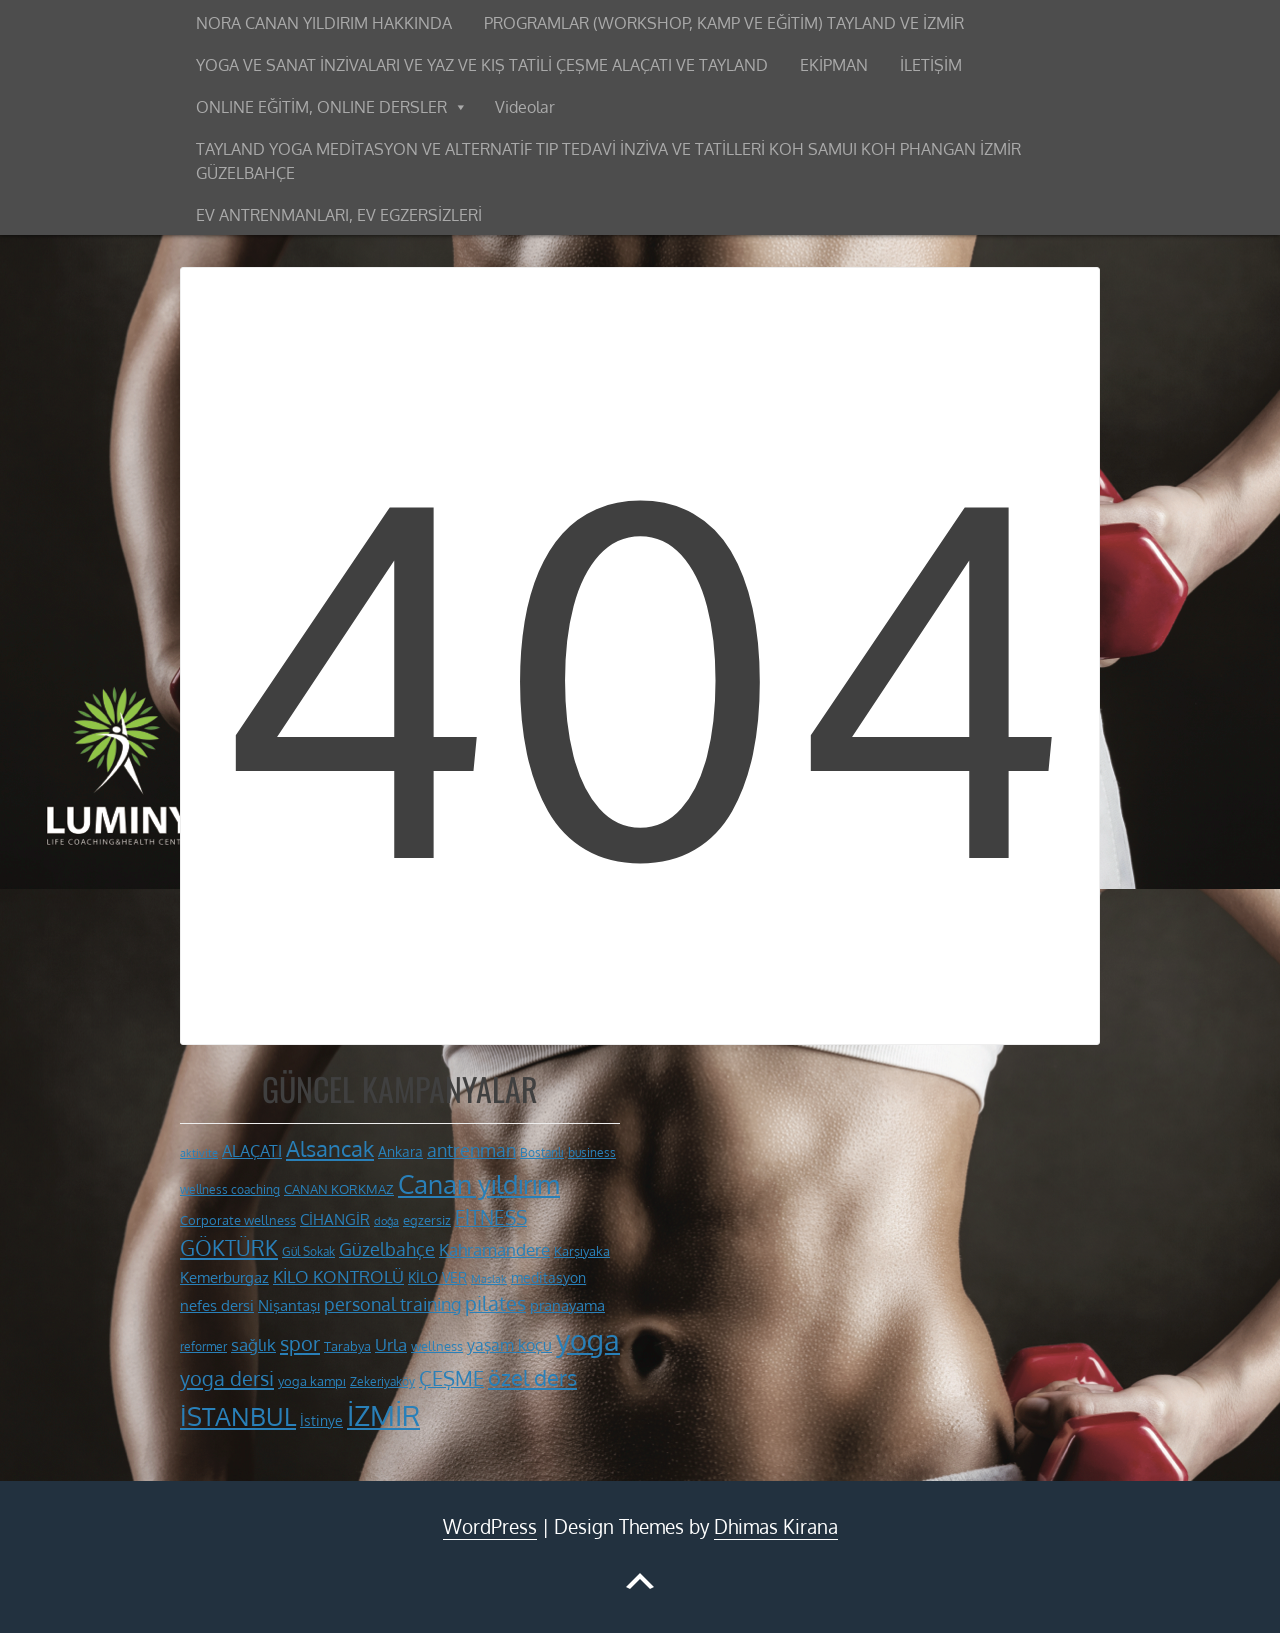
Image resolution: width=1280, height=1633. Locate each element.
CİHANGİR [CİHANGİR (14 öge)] (335, 1219)
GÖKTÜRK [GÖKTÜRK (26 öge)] (229, 1248)
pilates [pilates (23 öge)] (495, 1303)
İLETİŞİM (931, 65)
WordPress (490, 1526)
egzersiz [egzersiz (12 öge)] (427, 1219)
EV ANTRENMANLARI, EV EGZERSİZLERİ (339, 215)
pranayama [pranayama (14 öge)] (567, 1305)
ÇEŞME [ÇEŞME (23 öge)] (451, 1378)
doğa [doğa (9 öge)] (386, 1221)
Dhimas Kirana (776, 1526)
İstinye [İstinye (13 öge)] (321, 1420)
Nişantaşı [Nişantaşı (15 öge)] (289, 1305)
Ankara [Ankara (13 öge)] (400, 1151)
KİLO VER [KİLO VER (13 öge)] (437, 1277)
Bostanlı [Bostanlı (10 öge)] (542, 1152)
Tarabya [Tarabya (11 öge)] (347, 1346)
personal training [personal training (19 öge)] (392, 1304)
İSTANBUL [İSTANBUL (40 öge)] (238, 1416)
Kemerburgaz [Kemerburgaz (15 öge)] (224, 1277)
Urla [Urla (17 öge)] (391, 1344)
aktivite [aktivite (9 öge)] (199, 1153)
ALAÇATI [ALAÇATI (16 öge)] (252, 1150)
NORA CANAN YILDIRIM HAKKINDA (324, 23)
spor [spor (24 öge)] (300, 1343)
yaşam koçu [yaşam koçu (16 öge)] (509, 1344)
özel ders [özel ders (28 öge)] (532, 1377)
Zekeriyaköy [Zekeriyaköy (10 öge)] (382, 1381)
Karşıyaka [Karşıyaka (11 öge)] (582, 1251)
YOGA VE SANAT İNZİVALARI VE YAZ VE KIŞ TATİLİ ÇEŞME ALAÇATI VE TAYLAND (482, 65)
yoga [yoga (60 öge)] (588, 1339)
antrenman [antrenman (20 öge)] (471, 1149)
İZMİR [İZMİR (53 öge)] (383, 1415)
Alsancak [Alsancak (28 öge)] (330, 1148)
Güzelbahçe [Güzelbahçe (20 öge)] (387, 1248)
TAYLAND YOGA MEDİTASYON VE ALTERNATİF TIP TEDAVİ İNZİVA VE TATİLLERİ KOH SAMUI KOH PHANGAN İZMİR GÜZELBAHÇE (608, 161)
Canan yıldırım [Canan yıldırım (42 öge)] (479, 1184)
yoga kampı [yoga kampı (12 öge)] (312, 1380)
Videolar (525, 107)
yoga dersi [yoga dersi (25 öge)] (227, 1378)
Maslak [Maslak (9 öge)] (489, 1279)
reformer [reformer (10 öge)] (203, 1346)
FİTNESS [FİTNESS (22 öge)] (491, 1217)
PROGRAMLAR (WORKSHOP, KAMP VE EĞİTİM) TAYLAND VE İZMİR (724, 23)
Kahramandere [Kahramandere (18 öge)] (494, 1249)
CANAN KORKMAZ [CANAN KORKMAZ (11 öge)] (339, 1189)
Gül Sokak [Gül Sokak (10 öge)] (308, 1251)
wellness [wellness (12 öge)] (437, 1345)
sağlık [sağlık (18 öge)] (253, 1344)
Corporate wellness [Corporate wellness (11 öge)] (238, 1220)
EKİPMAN (834, 65)
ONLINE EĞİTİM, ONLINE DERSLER (321, 107)
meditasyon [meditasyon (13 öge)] (548, 1277)
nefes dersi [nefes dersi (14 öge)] (217, 1305)
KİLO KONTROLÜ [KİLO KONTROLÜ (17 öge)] (338, 1276)
